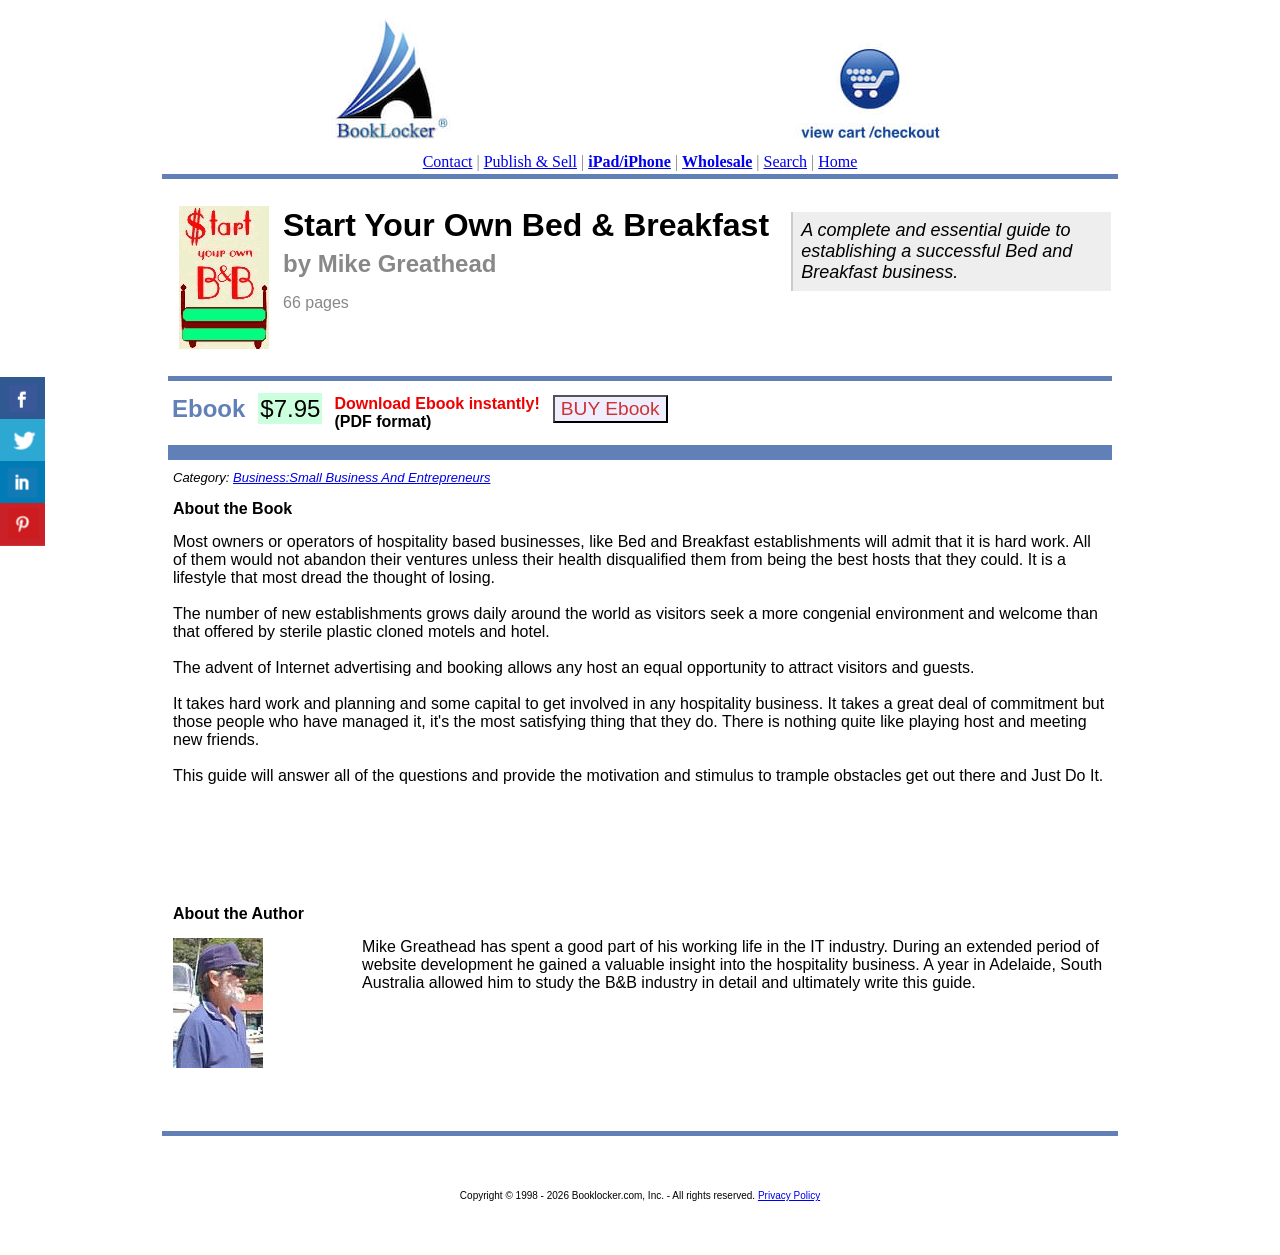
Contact (448, 161)
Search (786, 161)
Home (837, 161)
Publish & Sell (530, 161)
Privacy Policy (789, 1195)
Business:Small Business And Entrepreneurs (361, 477)
